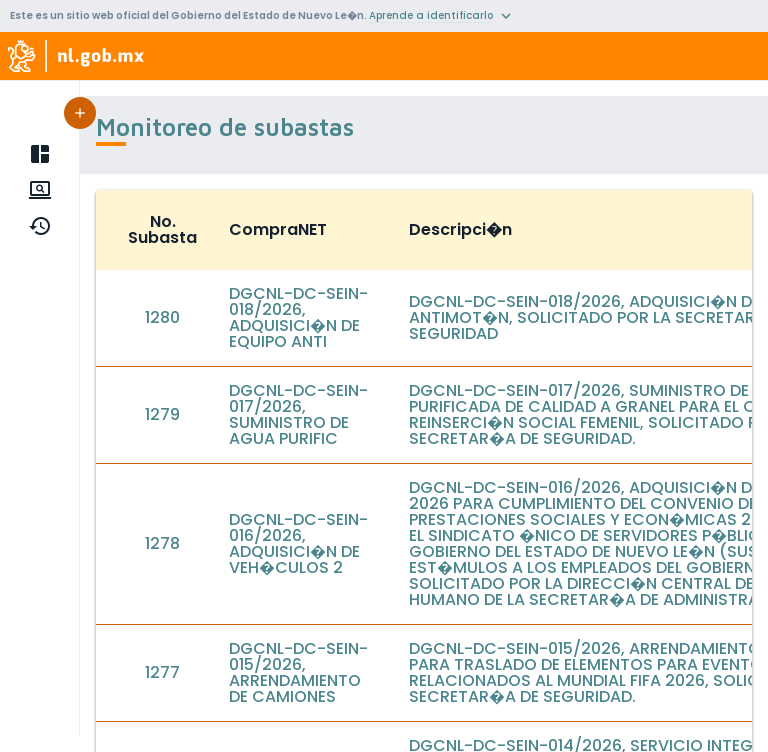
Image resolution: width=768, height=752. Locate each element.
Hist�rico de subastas (144, 226)
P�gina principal (120, 154)
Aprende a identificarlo (431, 15)
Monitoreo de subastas (146, 190)
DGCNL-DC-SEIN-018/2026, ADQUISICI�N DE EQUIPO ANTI (298, 317)
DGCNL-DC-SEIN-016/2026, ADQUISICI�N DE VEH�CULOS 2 (298, 543)
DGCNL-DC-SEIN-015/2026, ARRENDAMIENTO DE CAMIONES (298, 672)
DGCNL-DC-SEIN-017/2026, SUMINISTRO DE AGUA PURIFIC (298, 414)
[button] (288, 113)
